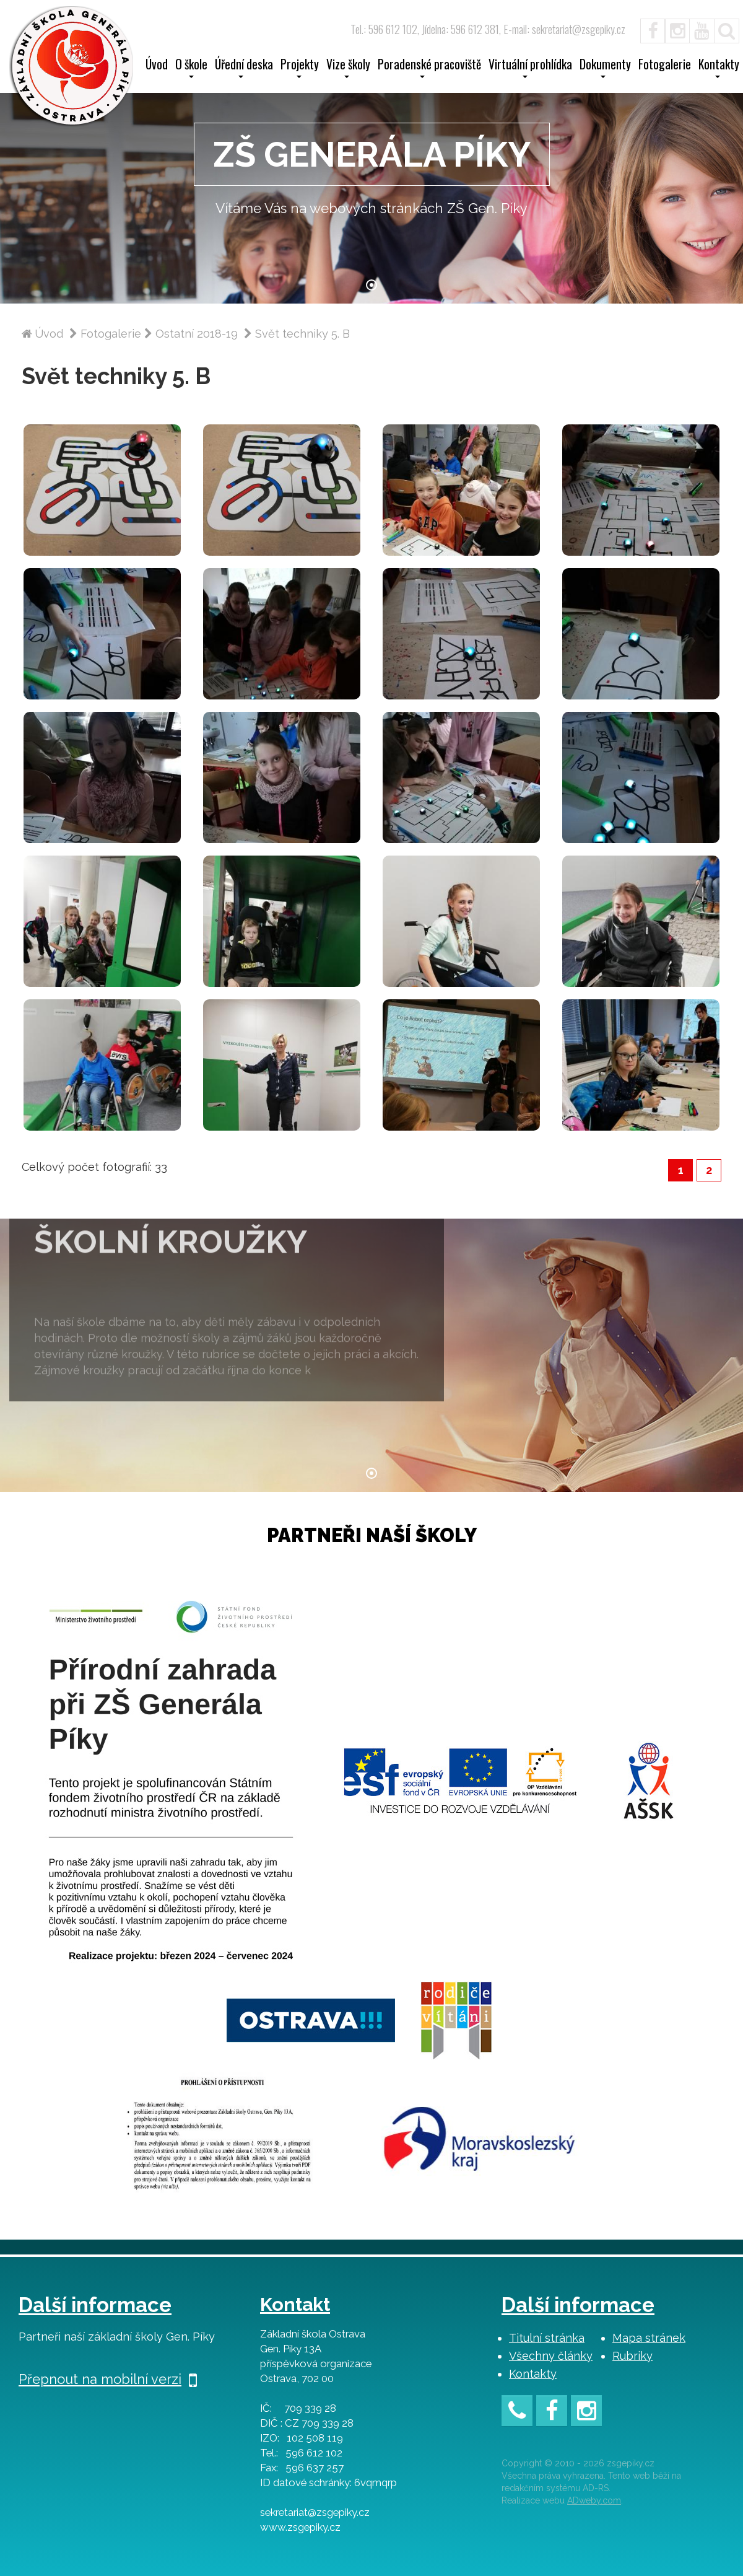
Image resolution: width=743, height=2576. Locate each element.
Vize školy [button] (348, 68)
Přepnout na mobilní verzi (108, 2379)
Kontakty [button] (718, 68)
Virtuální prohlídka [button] (530, 68)
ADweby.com (594, 2500)
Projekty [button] (299, 68)
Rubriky (632, 2355)
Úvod (157, 65)
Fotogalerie (664, 65)
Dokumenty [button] (605, 68)
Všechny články (551, 2355)
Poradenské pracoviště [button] (429, 68)
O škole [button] (191, 68)
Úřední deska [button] (244, 68)
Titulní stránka (546, 2337)
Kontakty (533, 2373)
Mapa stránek (648, 2337)
